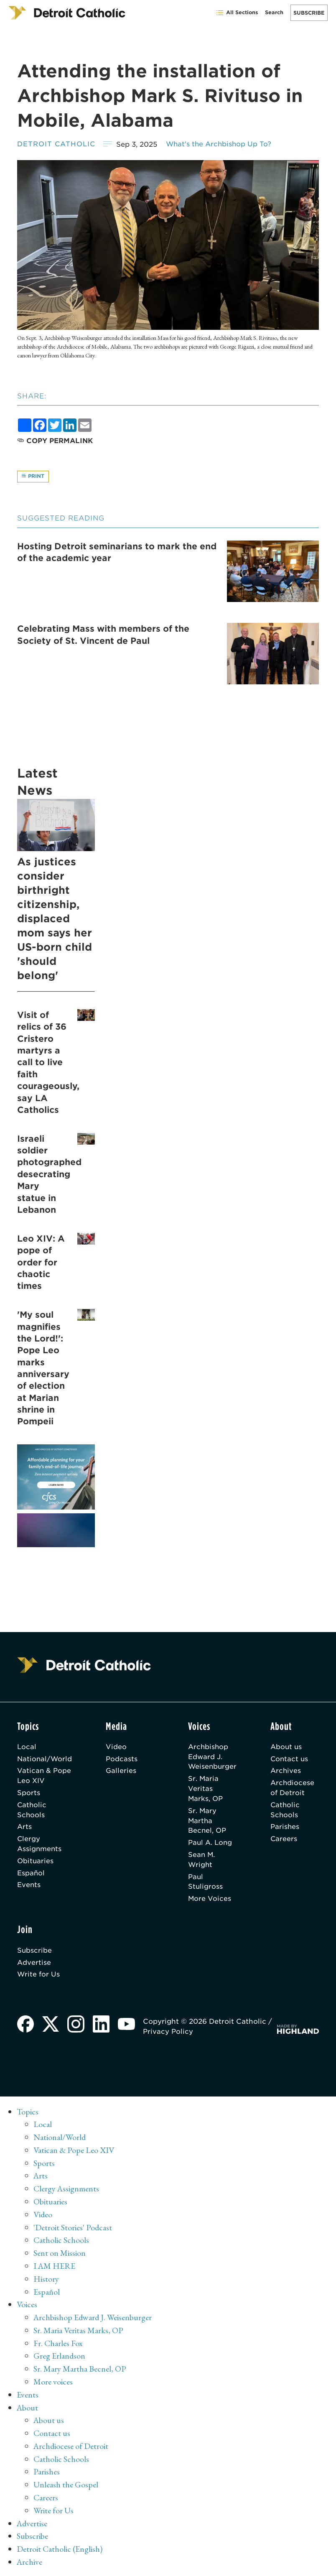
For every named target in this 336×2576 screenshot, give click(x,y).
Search (274, 12)
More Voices (210, 1903)
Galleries (122, 1772)
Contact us (291, 1760)
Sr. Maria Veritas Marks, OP (213, 1790)
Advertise (34, 1967)
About (28, 2408)
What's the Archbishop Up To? (221, 144)
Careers (285, 1842)
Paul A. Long (210, 1845)
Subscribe (309, 13)
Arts (24, 1829)
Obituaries (35, 1864)
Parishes (287, 1829)
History (46, 2281)
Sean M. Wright (201, 1863)
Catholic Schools (32, 1812)
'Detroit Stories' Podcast (73, 2230)
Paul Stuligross (206, 1885)
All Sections (237, 12)
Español (31, 1876)
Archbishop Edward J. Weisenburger (213, 1758)
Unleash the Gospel (66, 2484)
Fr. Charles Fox (58, 2344)
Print (33, 477)
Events (29, 1889)
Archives (287, 1772)
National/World (45, 1760)
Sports (29, 1794)
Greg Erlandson (60, 2357)
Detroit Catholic (57, 144)
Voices (27, 2306)
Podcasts (123, 1760)
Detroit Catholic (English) (60, 2548)
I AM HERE (55, 2268)
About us (288, 1748)
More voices (53, 2383)
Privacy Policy (169, 2036)
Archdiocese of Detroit (294, 1789)
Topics (28, 2116)
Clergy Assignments (40, 1847)
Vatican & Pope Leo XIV (44, 1777)
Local (27, 1748)
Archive (30, 2561)
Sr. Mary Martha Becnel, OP (207, 1823)
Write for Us (39, 1979)
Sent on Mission (60, 2256)
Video (117, 1748)
